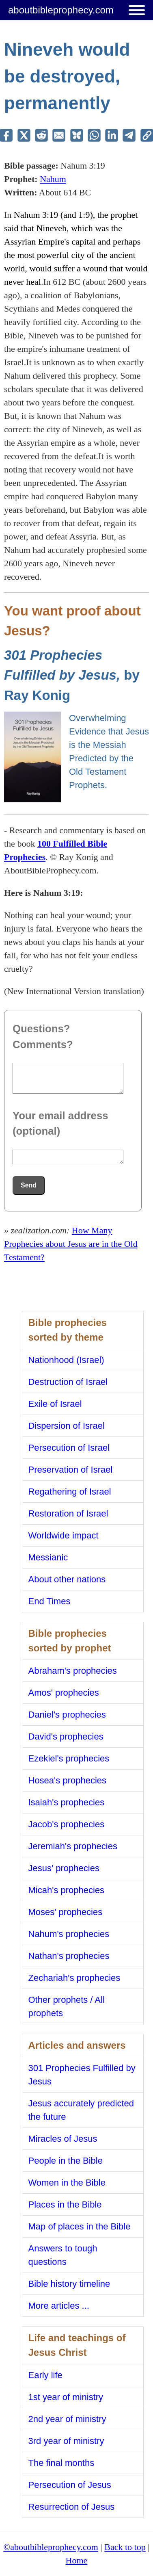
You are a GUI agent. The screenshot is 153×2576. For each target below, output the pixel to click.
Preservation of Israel (70, 1470)
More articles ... (58, 2306)
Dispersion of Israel (66, 1426)
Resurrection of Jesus (71, 2507)
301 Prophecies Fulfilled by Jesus (82, 2074)
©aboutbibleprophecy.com (50, 2547)
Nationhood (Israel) (66, 1360)
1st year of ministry (65, 2397)
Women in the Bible (67, 2182)
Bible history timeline (69, 2284)
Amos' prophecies (63, 1693)
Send (29, 1185)
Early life (45, 2375)
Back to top (124, 2547)
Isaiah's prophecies (66, 1802)
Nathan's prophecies (69, 1956)
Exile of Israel (55, 1404)
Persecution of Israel (69, 1448)
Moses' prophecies (65, 1912)
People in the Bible (65, 2161)
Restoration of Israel (68, 1513)
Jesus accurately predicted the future (81, 2110)
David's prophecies (65, 1736)
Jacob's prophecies (66, 1824)
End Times (49, 1601)
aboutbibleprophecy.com (61, 9)
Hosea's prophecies (67, 1780)
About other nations (67, 1579)
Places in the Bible (65, 2204)
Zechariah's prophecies (74, 1978)
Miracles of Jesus (62, 2139)
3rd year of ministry (66, 2441)
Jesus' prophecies (63, 1868)
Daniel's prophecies (67, 1714)
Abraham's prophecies (72, 1671)
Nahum (53, 179)
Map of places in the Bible (79, 2226)
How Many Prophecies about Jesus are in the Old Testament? (71, 1243)
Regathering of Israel (69, 1491)
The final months (61, 2463)
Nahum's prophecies (69, 1934)
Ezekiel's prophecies (69, 1758)
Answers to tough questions (62, 2255)
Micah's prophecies (66, 1890)
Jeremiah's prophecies (72, 1846)
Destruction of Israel (68, 1382)
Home (77, 2560)
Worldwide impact (63, 1535)
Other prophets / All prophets (66, 2006)
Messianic (48, 1557)
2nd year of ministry (67, 2419)
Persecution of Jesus (69, 2485)
